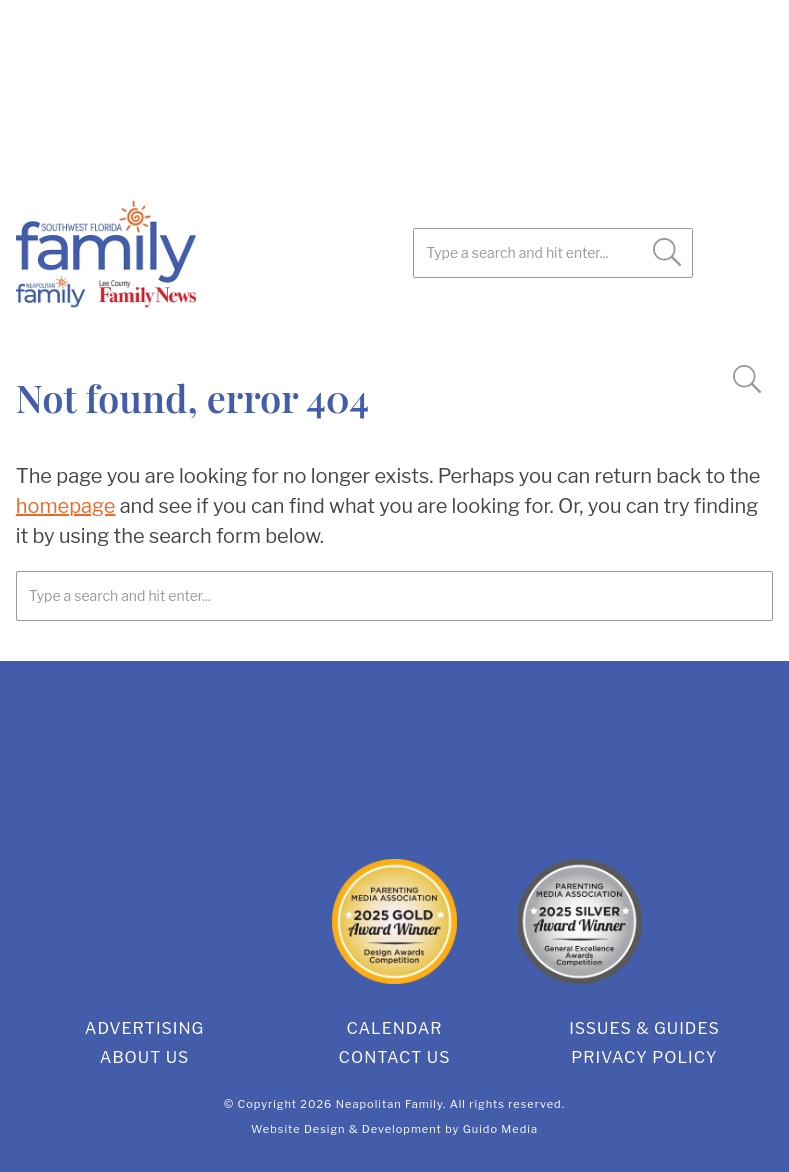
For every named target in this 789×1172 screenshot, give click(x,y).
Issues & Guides (644, 1028)
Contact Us (395, 1057)
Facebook (36, 330)
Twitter (86, 330)
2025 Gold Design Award (394, 921)
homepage (66, 506)
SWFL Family (206, 254)
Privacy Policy (644, 1057)
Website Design (298, 1129)
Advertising (145, 1028)
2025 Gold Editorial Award (209, 921)
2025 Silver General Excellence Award (579, 921)
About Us (145, 1057)
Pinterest (136, 330)
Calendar (394, 1028)
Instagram (186, 330)
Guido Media (500, 1129)
